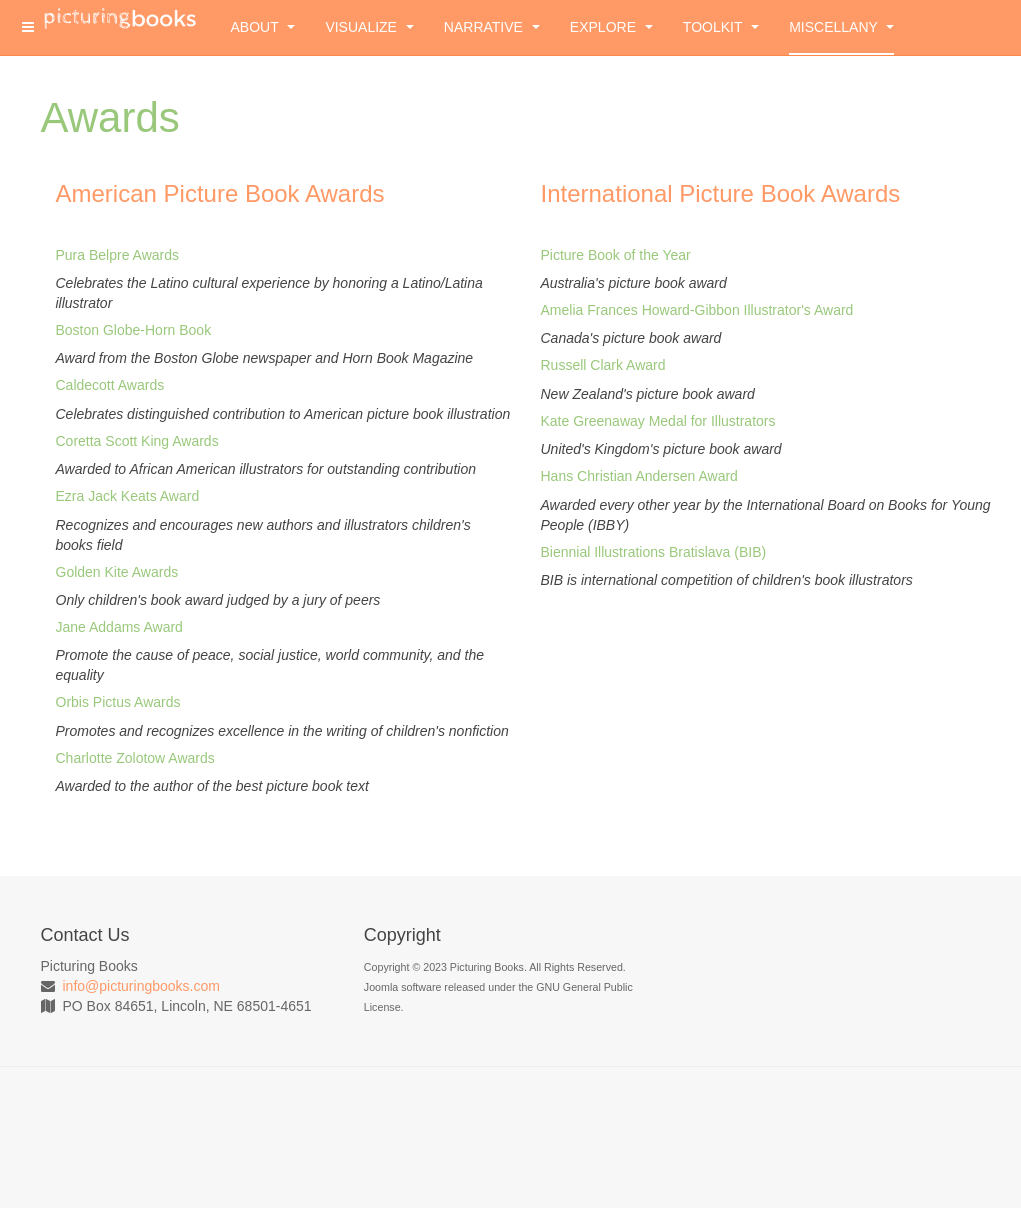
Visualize (369, 27)
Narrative (492, 27)
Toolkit (721, 27)
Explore (611, 27)
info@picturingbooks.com (141, 986)
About (263, 27)
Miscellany (841, 27)
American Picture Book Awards (220, 193)
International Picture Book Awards (721, 193)
